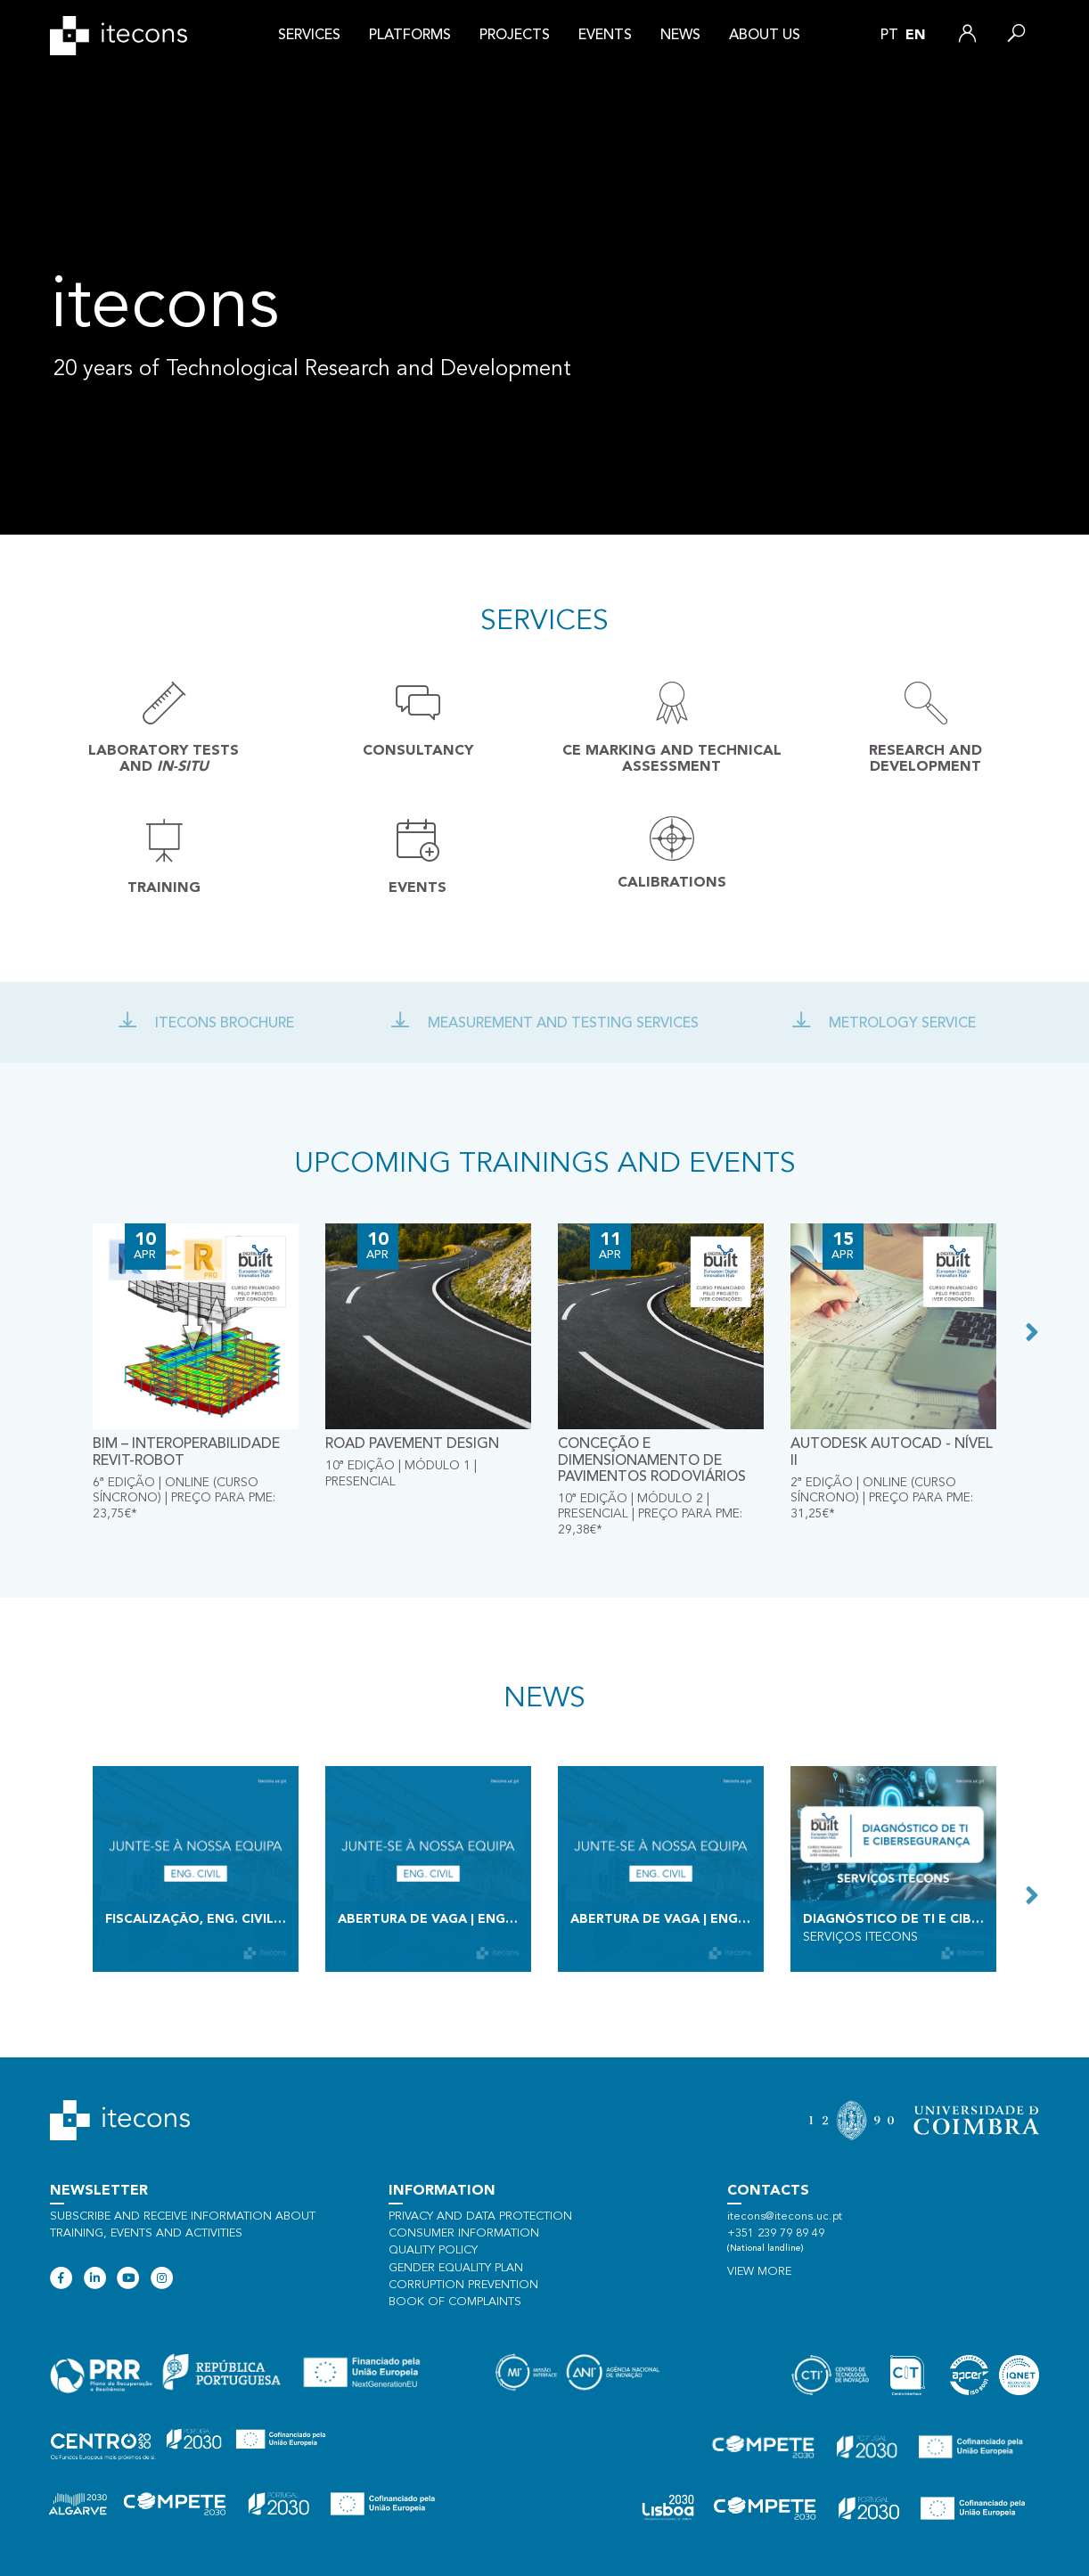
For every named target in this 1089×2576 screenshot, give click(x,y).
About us (764, 36)
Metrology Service (883, 1024)
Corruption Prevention (463, 2285)
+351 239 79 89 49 (775, 2233)
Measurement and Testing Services (544, 1024)
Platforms (410, 36)
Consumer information (464, 2233)
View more (759, 2272)
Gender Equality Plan (456, 2268)
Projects (514, 36)
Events (605, 36)
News (680, 36)
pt (889, 36)
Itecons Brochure (206, 1024)
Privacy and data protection (480, 2216)
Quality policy (433, 2250)
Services (309, 36)
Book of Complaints (455, 2302)
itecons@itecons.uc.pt (784, 2216)
